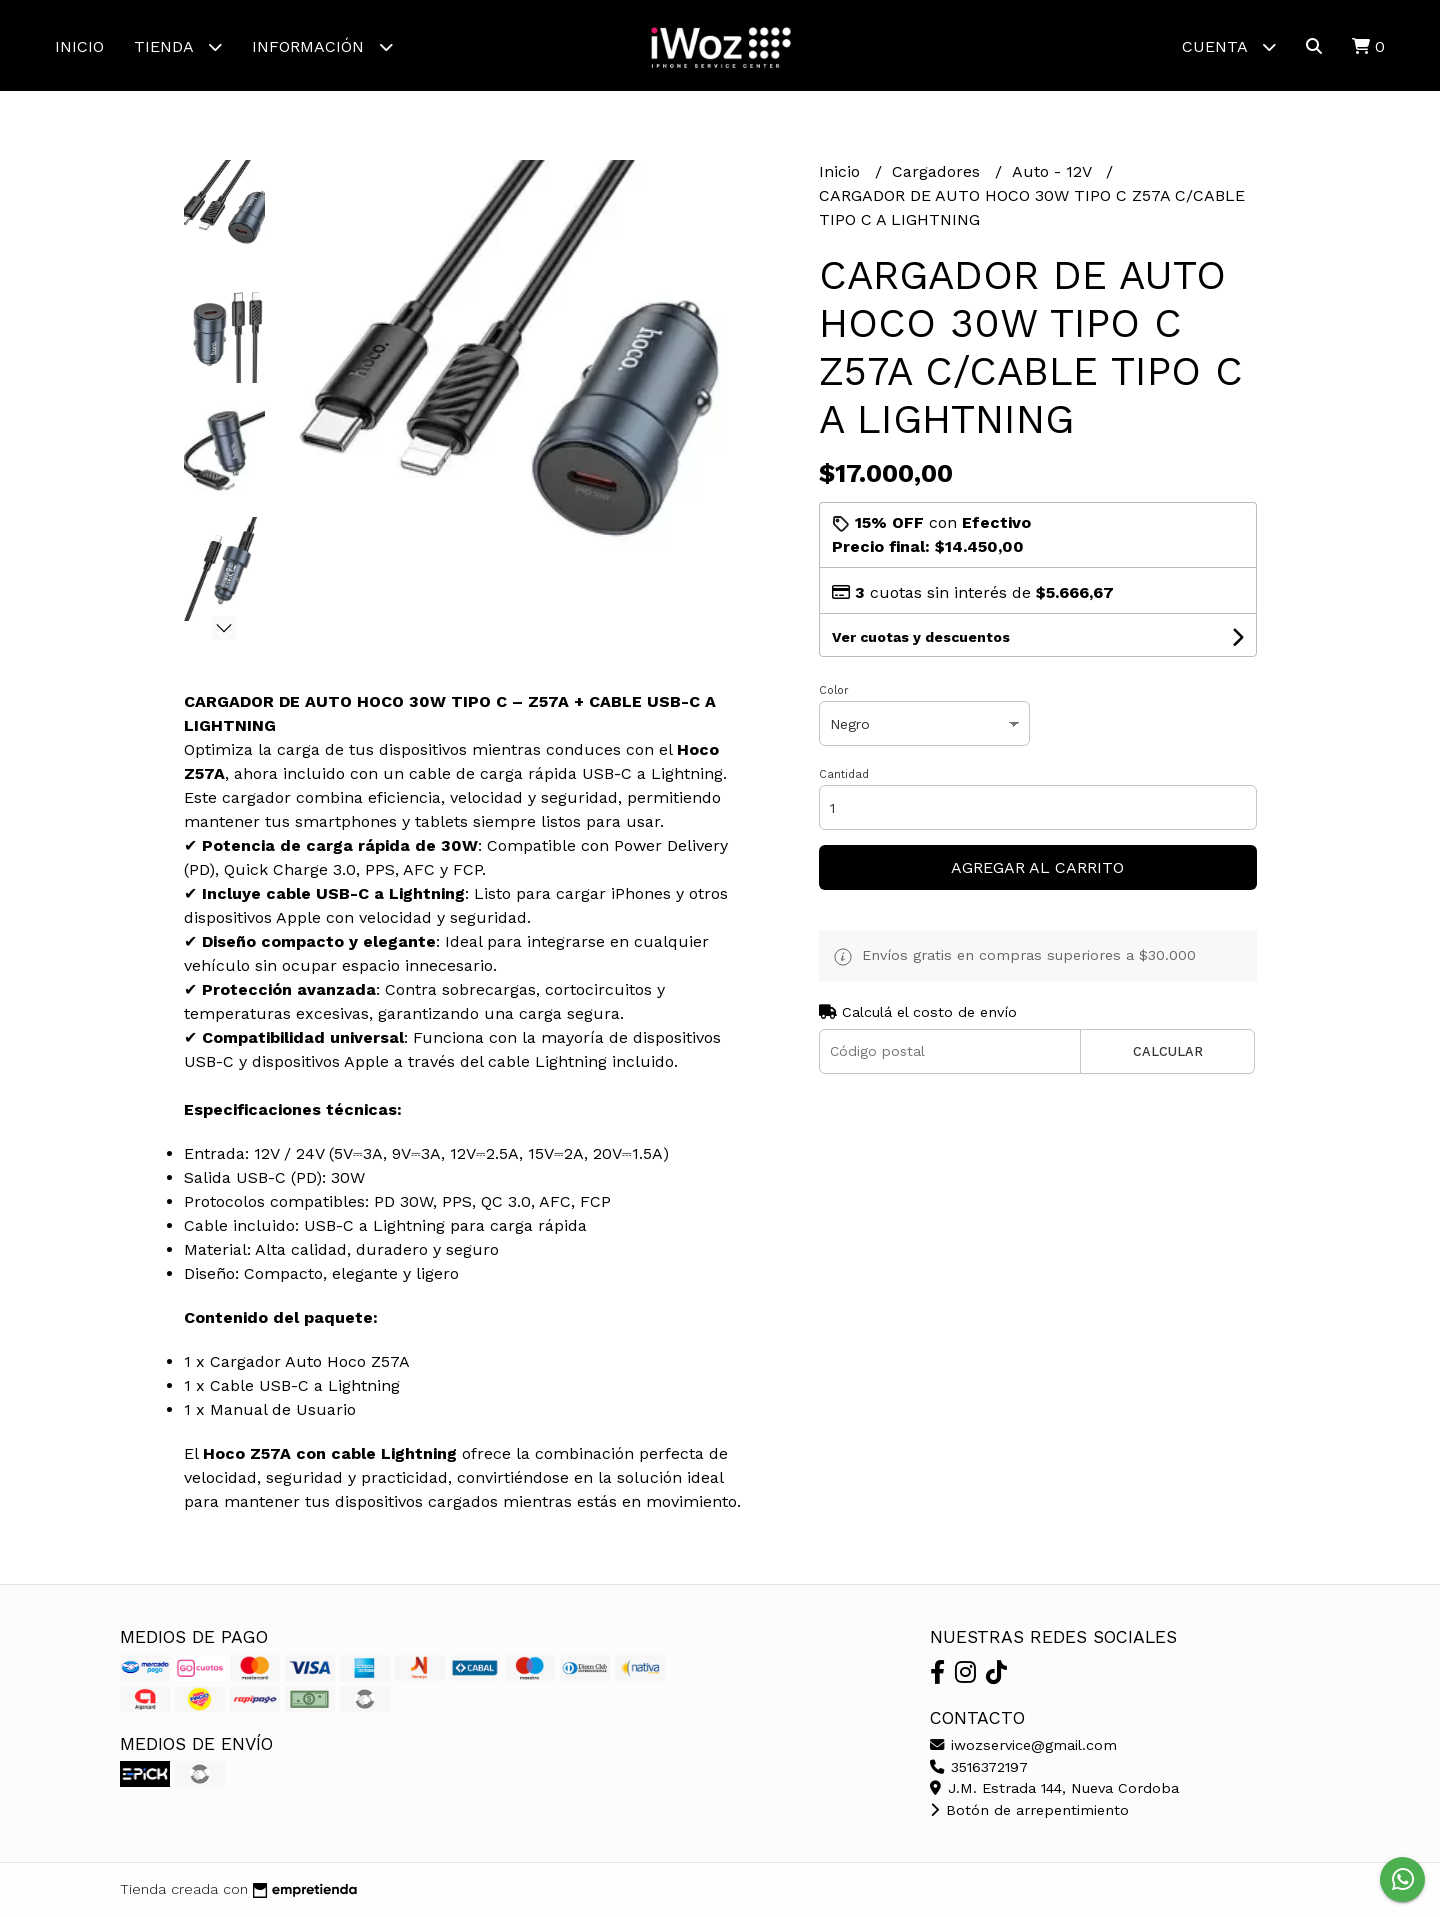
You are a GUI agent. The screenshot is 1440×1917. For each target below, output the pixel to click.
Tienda (178, 46)
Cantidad (844, 774)
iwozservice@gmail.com (1023, 1745)
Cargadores (938, 171)
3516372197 (979, 1767)
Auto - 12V (1054, 171)
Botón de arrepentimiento (1029, 1810)
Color (834, 690)
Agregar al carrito (1037, 867)
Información (322, 46)
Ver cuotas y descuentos (921, 637)
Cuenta (1229, 46)
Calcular (1168, 1051)
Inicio (79, 46)
